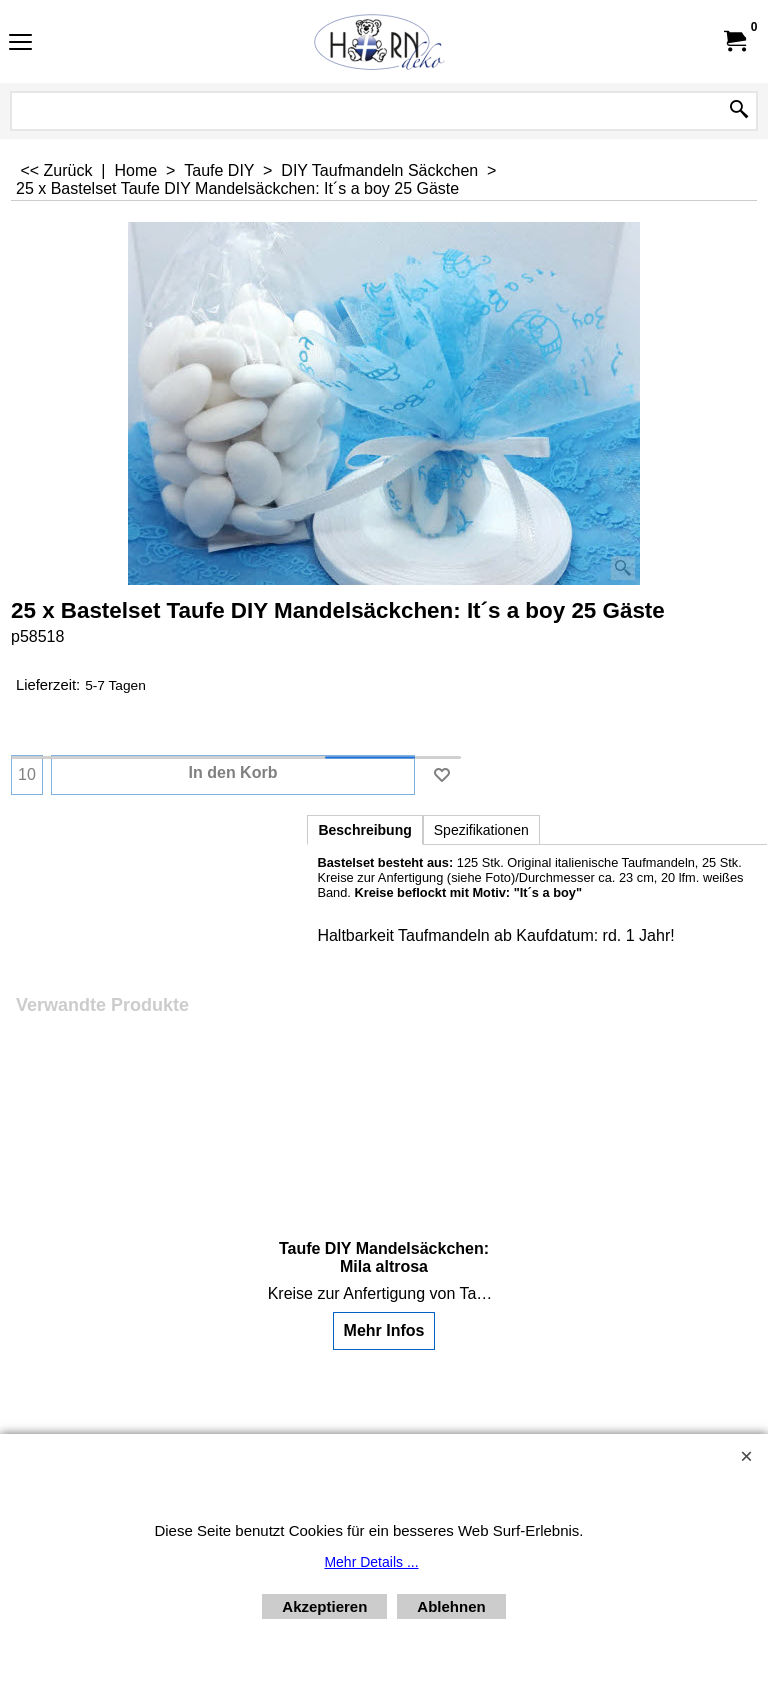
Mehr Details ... (371, 1562)
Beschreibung (364, 830)
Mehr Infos (384, 1330)
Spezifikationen (481, 830)
